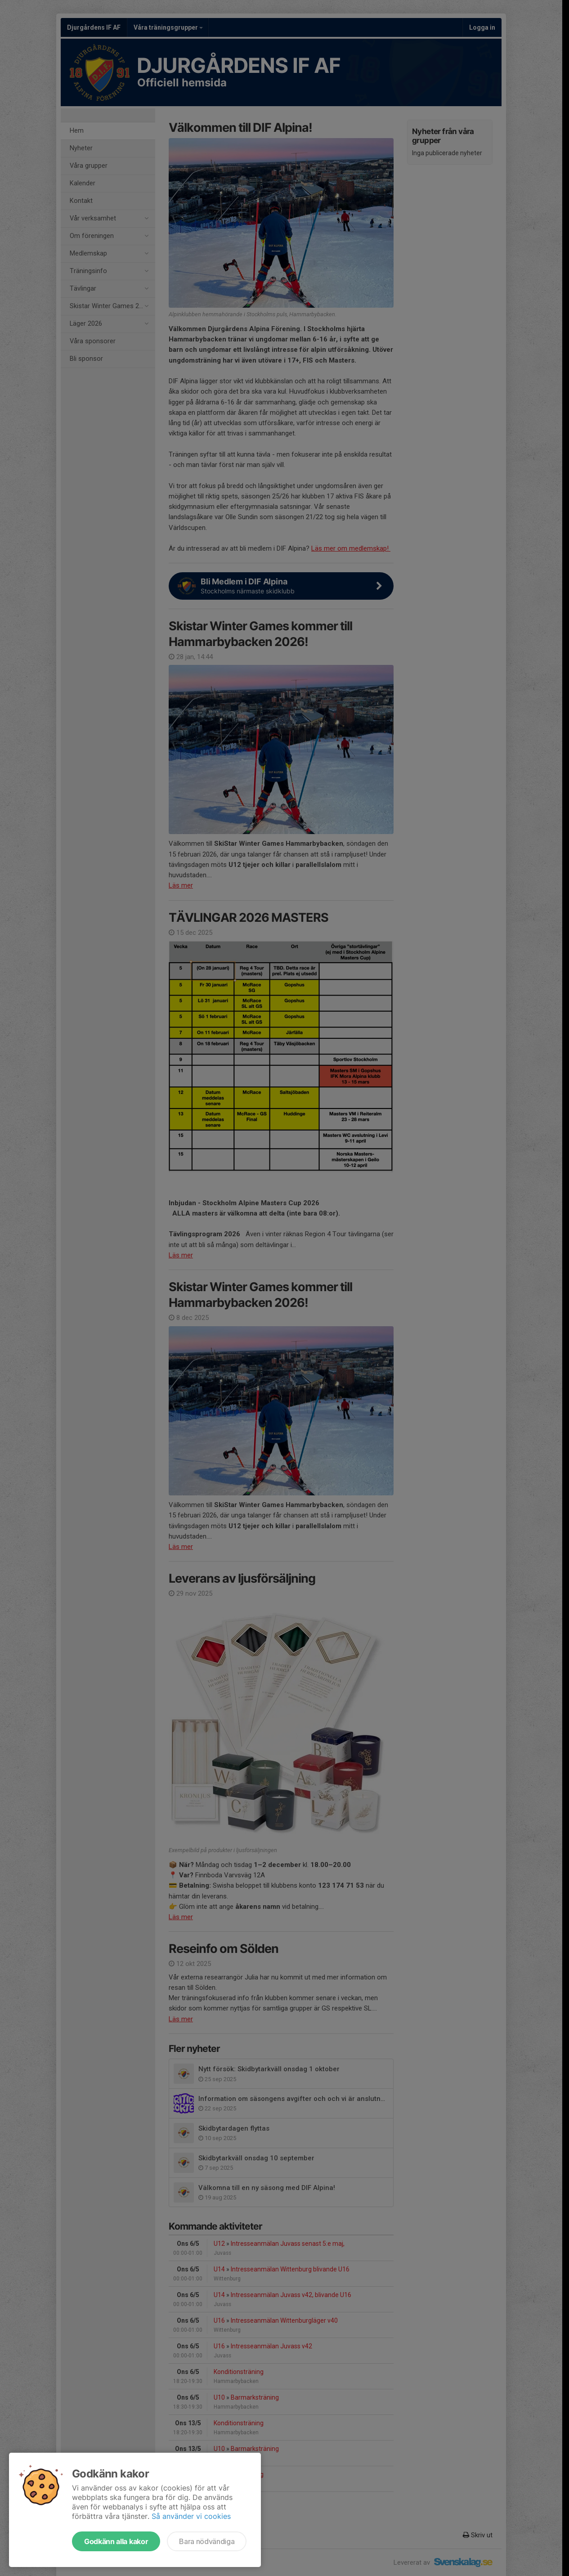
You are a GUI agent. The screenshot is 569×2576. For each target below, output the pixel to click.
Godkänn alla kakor (116, 2541)
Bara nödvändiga (206, 2541)
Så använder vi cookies (191, 2516)
